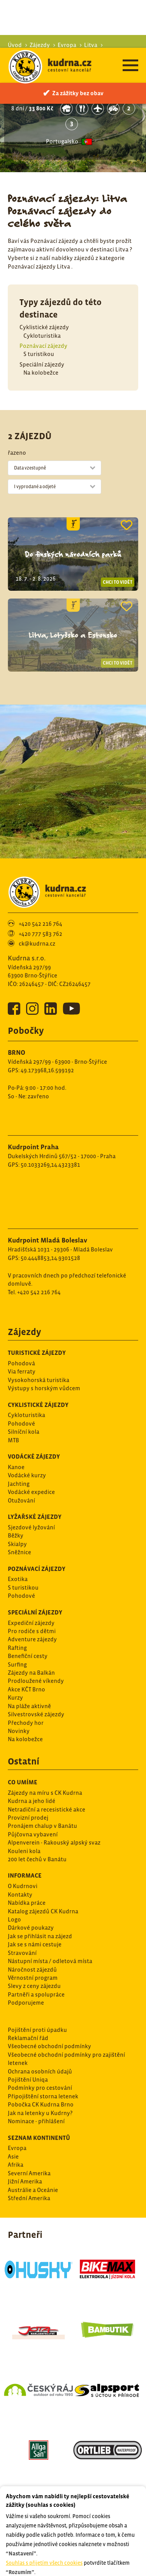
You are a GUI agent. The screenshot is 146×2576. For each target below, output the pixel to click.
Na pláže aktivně (29, 1658)
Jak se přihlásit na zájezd (40, 1888)
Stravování (22, 1905)
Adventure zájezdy (32, 1591)
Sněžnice (19, 1504)
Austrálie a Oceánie (33, 2142)
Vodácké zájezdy (34, 1408)
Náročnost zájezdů (32, 1921)
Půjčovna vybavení (33, 1786)
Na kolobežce (40, 324)
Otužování (21, 1452)
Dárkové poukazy (31, 1879)
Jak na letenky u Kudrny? (40, 2065)
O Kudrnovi (22, 1838)
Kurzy (15, 1649)
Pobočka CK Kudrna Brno (41, 2056)
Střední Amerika (29, 2150)
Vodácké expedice (31, 1444)
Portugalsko (62, 93)
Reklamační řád (28, 1990)
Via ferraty (21, 1323)
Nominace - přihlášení (36, 2073)
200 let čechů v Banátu (37, 1811)
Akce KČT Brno (26, 1641)
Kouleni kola (24, 1803)
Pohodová (21, 1315)
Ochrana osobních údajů (40, 2023)
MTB (13, 1392)
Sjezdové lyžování (31, 1479)
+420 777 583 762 (40, 886)
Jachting (19, 1436)
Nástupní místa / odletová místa (50, 1913)
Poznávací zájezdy (43, 298)
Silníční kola (23, 1383)
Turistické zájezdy (37, 1304)
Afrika (15, 2117)
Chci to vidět (117, 534)
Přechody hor (26, 1675)
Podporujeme (26, 1954)
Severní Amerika (29, 2125)
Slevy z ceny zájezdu (34, 1938)
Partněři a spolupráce (36, 1946)
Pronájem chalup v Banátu (42, 1778)
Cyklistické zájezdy (44, 279)
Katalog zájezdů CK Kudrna (43, 1863)
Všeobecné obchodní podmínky (49, 1998)
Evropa (17, 2100)
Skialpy (17, 1496)
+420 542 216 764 (40, 876)
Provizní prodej (28, 1769)
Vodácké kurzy (27, 1427)
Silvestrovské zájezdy (36, 1666)
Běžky (15, 1487)
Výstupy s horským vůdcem (44, 1340)
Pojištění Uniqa (28, 2031)
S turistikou (38, 306)
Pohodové (21, 1375)
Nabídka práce (27, 1855)
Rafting (17, 1600)
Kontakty (20, 1846)
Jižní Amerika (25, 2133)
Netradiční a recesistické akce (46, 1761)
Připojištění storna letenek (43, 2048)
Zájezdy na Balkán (31, 1624)
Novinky (19, 1683)
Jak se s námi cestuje (35, 1896)
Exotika (18, 1531)
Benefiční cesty (27, 1608)
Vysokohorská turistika (38, 1332)
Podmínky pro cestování (40, 2040)
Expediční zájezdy (31, 1575)
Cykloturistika (42, 287)
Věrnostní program (33, 1930)
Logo (14, 1871)
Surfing (17, 1616)
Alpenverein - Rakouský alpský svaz (54, 1794)
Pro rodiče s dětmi (32, 1583)
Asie (13, 2108)
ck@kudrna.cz (37, 895)
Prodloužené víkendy (36, 1633)
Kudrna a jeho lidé (31, 1753)
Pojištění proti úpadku (37, 1982)
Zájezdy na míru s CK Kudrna (45, 1745)
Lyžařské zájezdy (35, 1468)
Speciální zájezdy (41, 316)
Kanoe (16, 1419)
